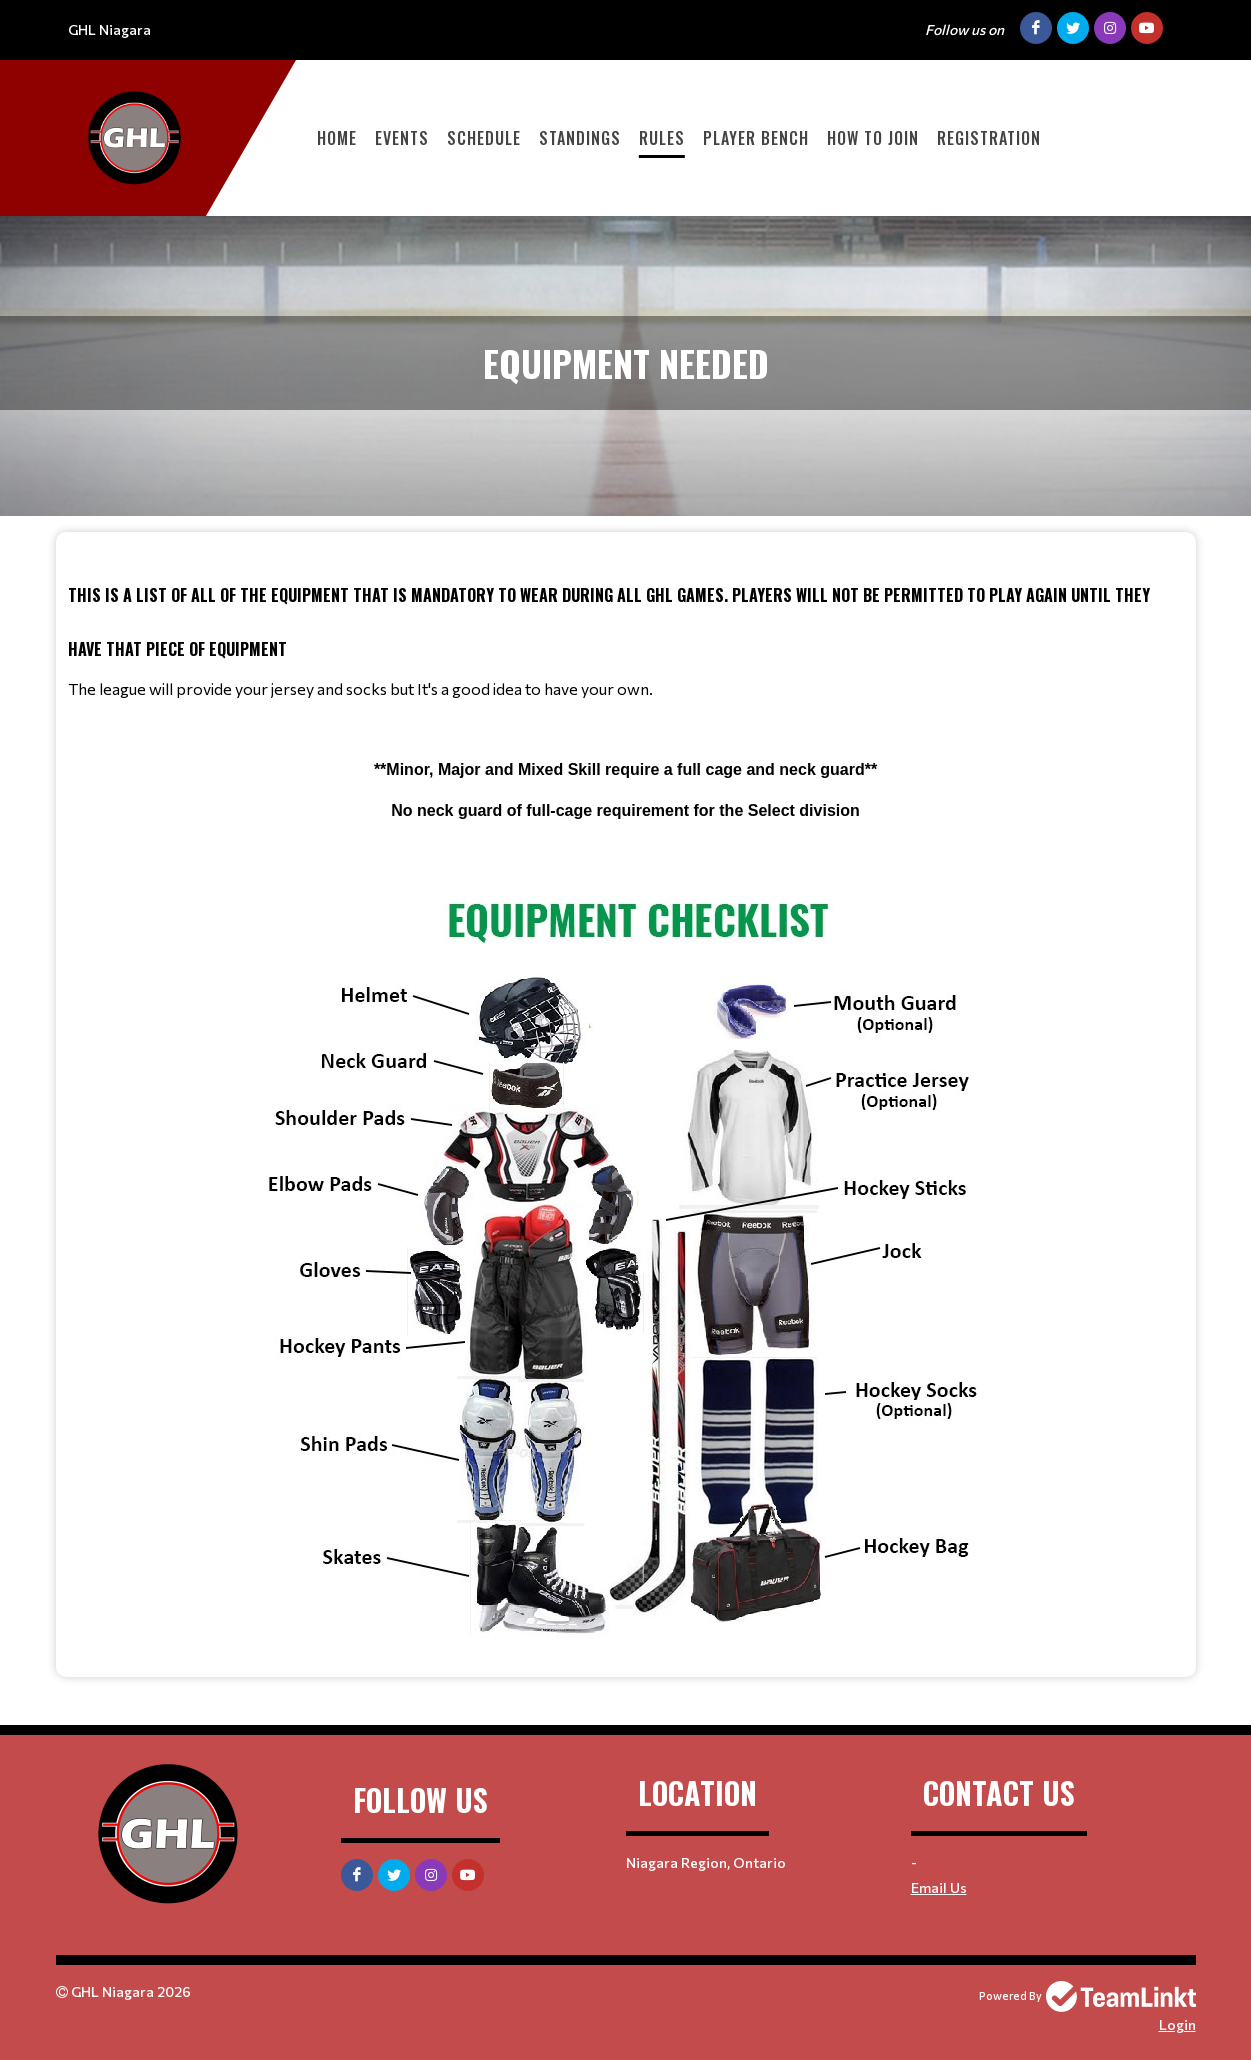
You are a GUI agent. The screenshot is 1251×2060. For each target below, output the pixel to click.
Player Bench (756, 138)
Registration (989, 138)
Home (337, 138)
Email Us (939, 1887)
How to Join (873, 138)
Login (1177, 2024)
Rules (662, 138)
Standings (580, 138)
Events (402, 138)
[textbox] (626, 1102)
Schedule (484, 138)
